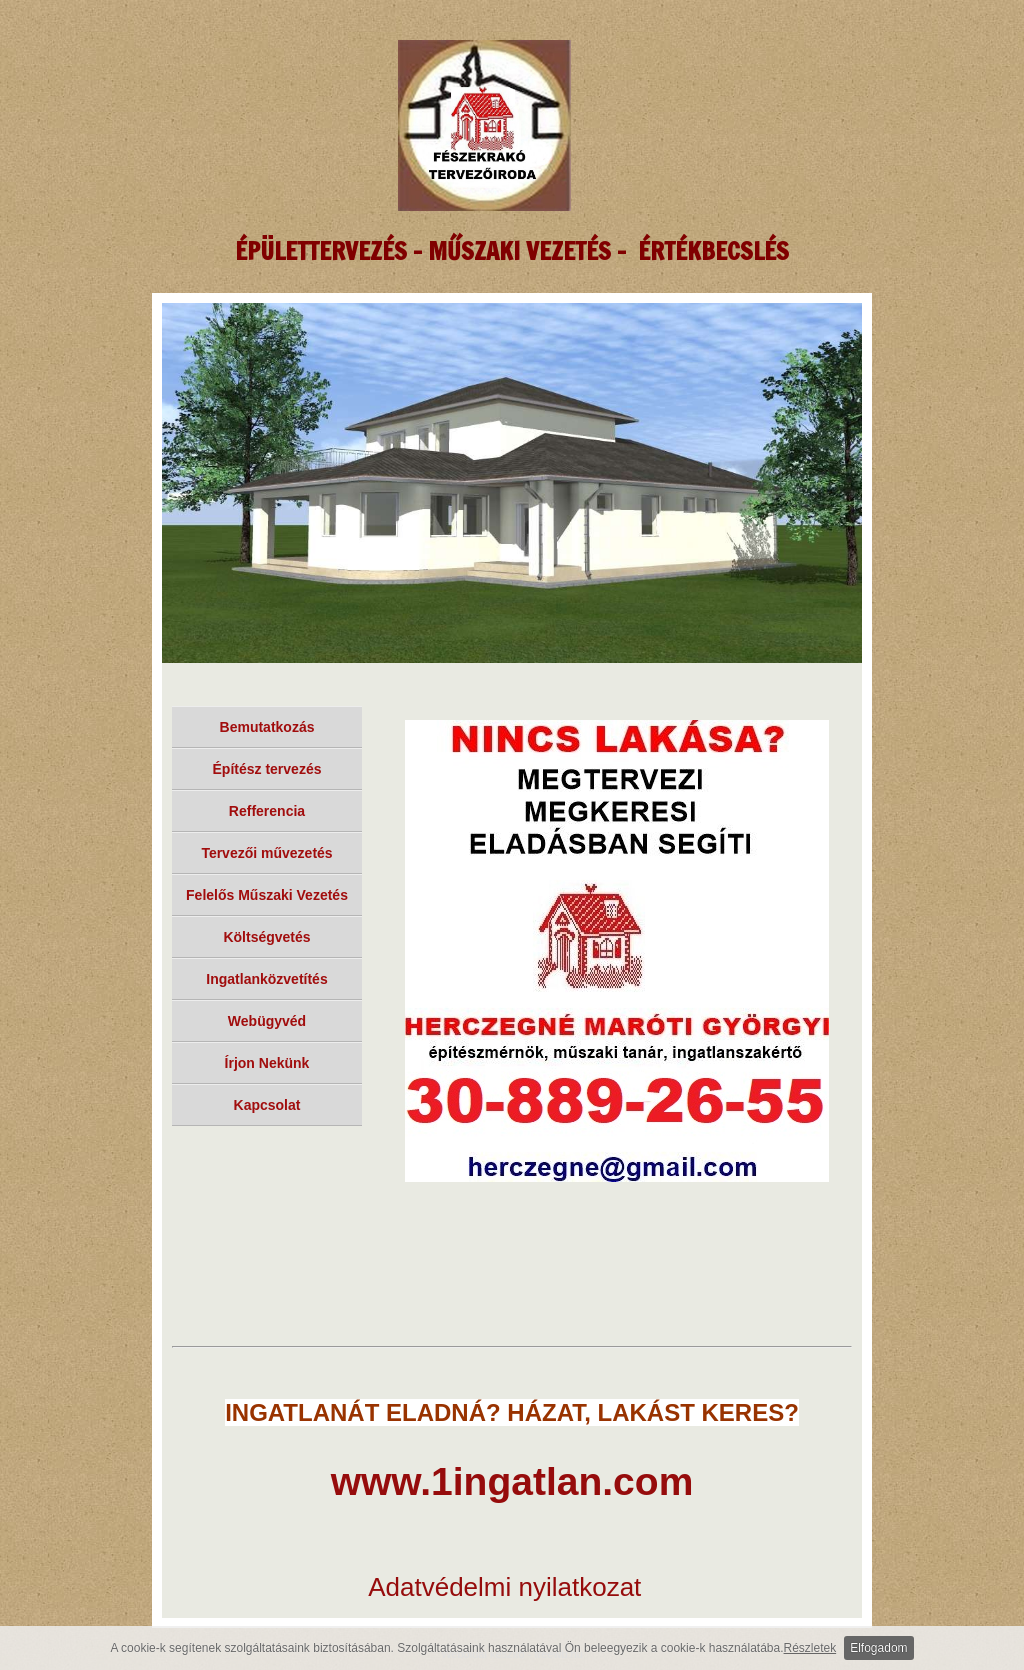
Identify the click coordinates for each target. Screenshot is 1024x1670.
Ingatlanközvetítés (266, 979)
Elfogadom (878, 1648)
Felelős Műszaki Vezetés (267, 895)
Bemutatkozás (267, 727)
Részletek (810, 1648)
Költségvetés (266, 937)
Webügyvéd (267, 1021)
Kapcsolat (267, 1105)
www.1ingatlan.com (512, 1481)
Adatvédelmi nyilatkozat (504, 1587)
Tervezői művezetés (266, 853)
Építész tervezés (267, 769)
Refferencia (267, 811)
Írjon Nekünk (267, 1063)
